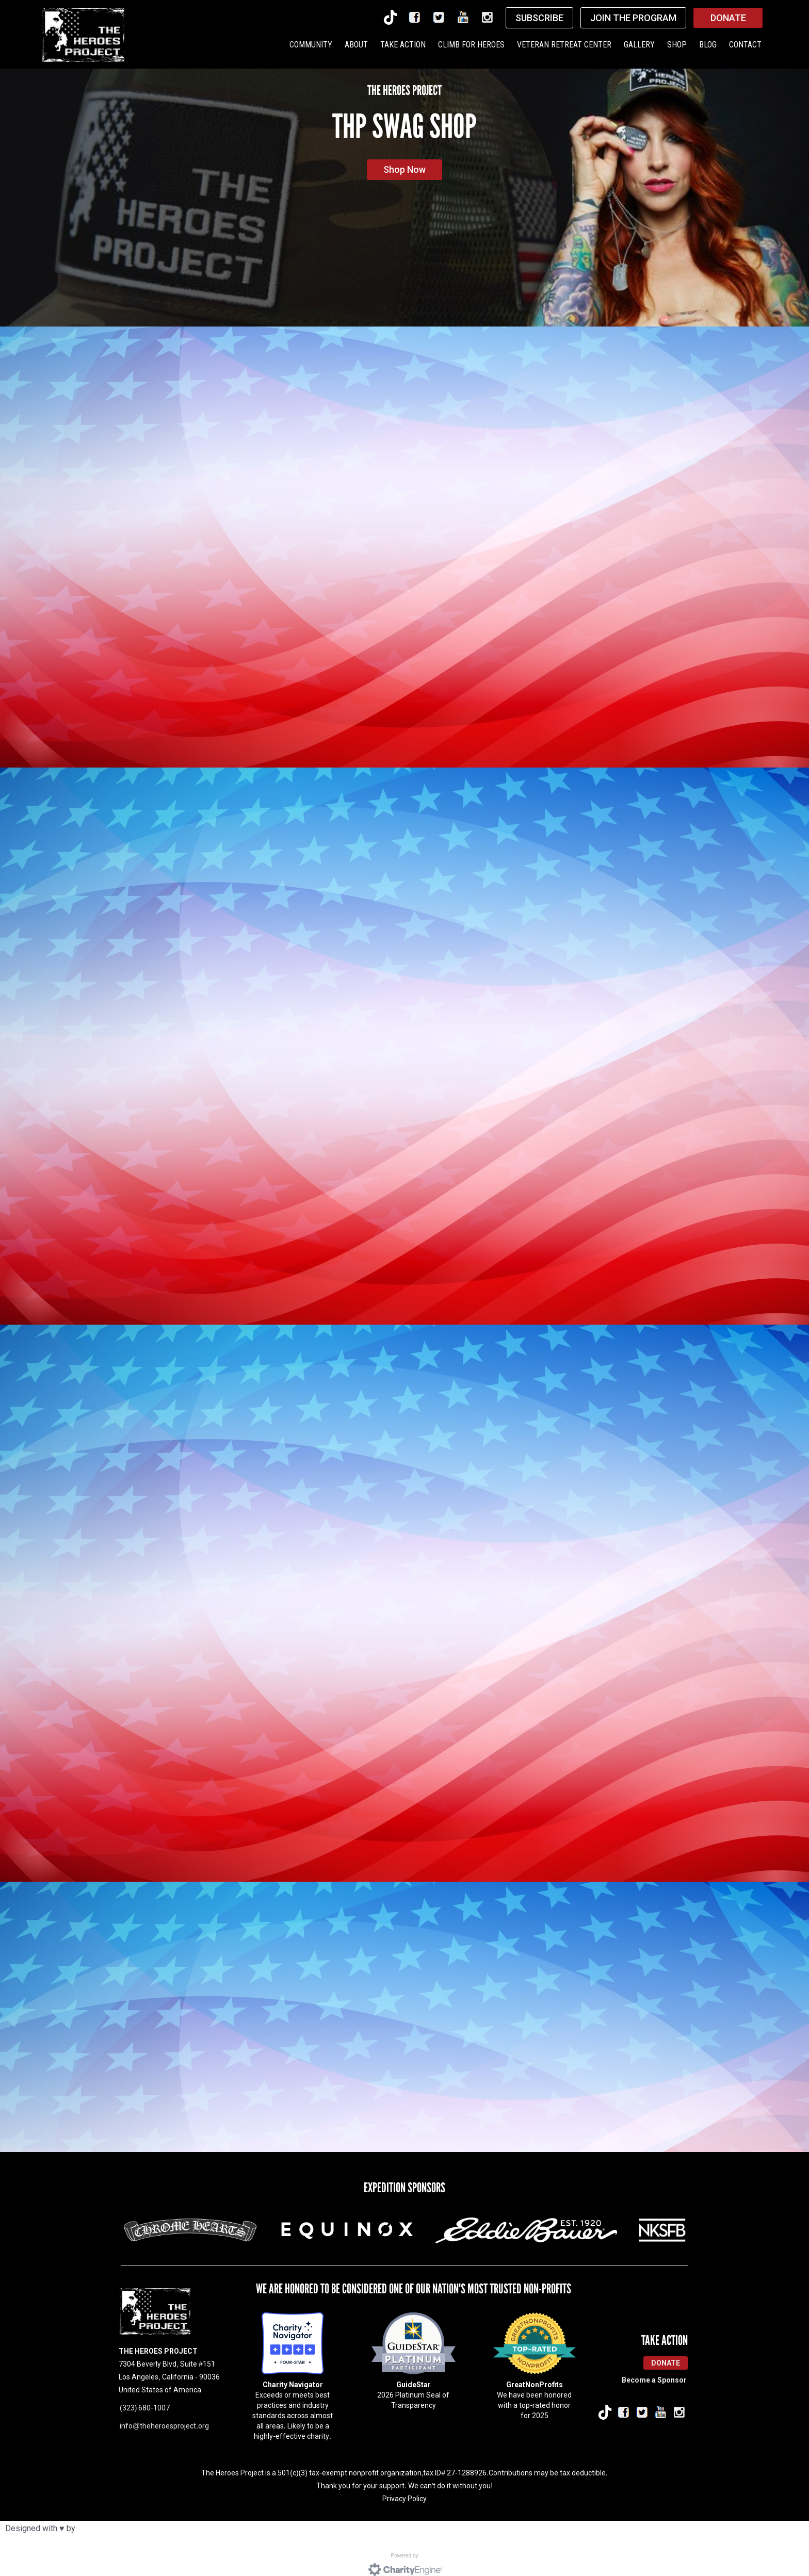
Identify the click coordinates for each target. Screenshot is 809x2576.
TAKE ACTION (403, 45)
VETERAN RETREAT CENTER (564, 45)
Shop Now (404, 169)
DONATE (728, 17)
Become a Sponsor (654, 2365)
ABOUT (356, 45)
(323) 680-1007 (145, 2393)
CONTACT (745, 45)
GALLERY (639, 45)
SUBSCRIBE (539, 17)
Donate (665, 2348)
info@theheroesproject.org (164, 2411)
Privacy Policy (404, 2484)
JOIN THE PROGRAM (633, 17)
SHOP (677, 45)
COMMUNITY (310, 45)
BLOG (708, 45)
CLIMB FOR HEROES (471, 45)
